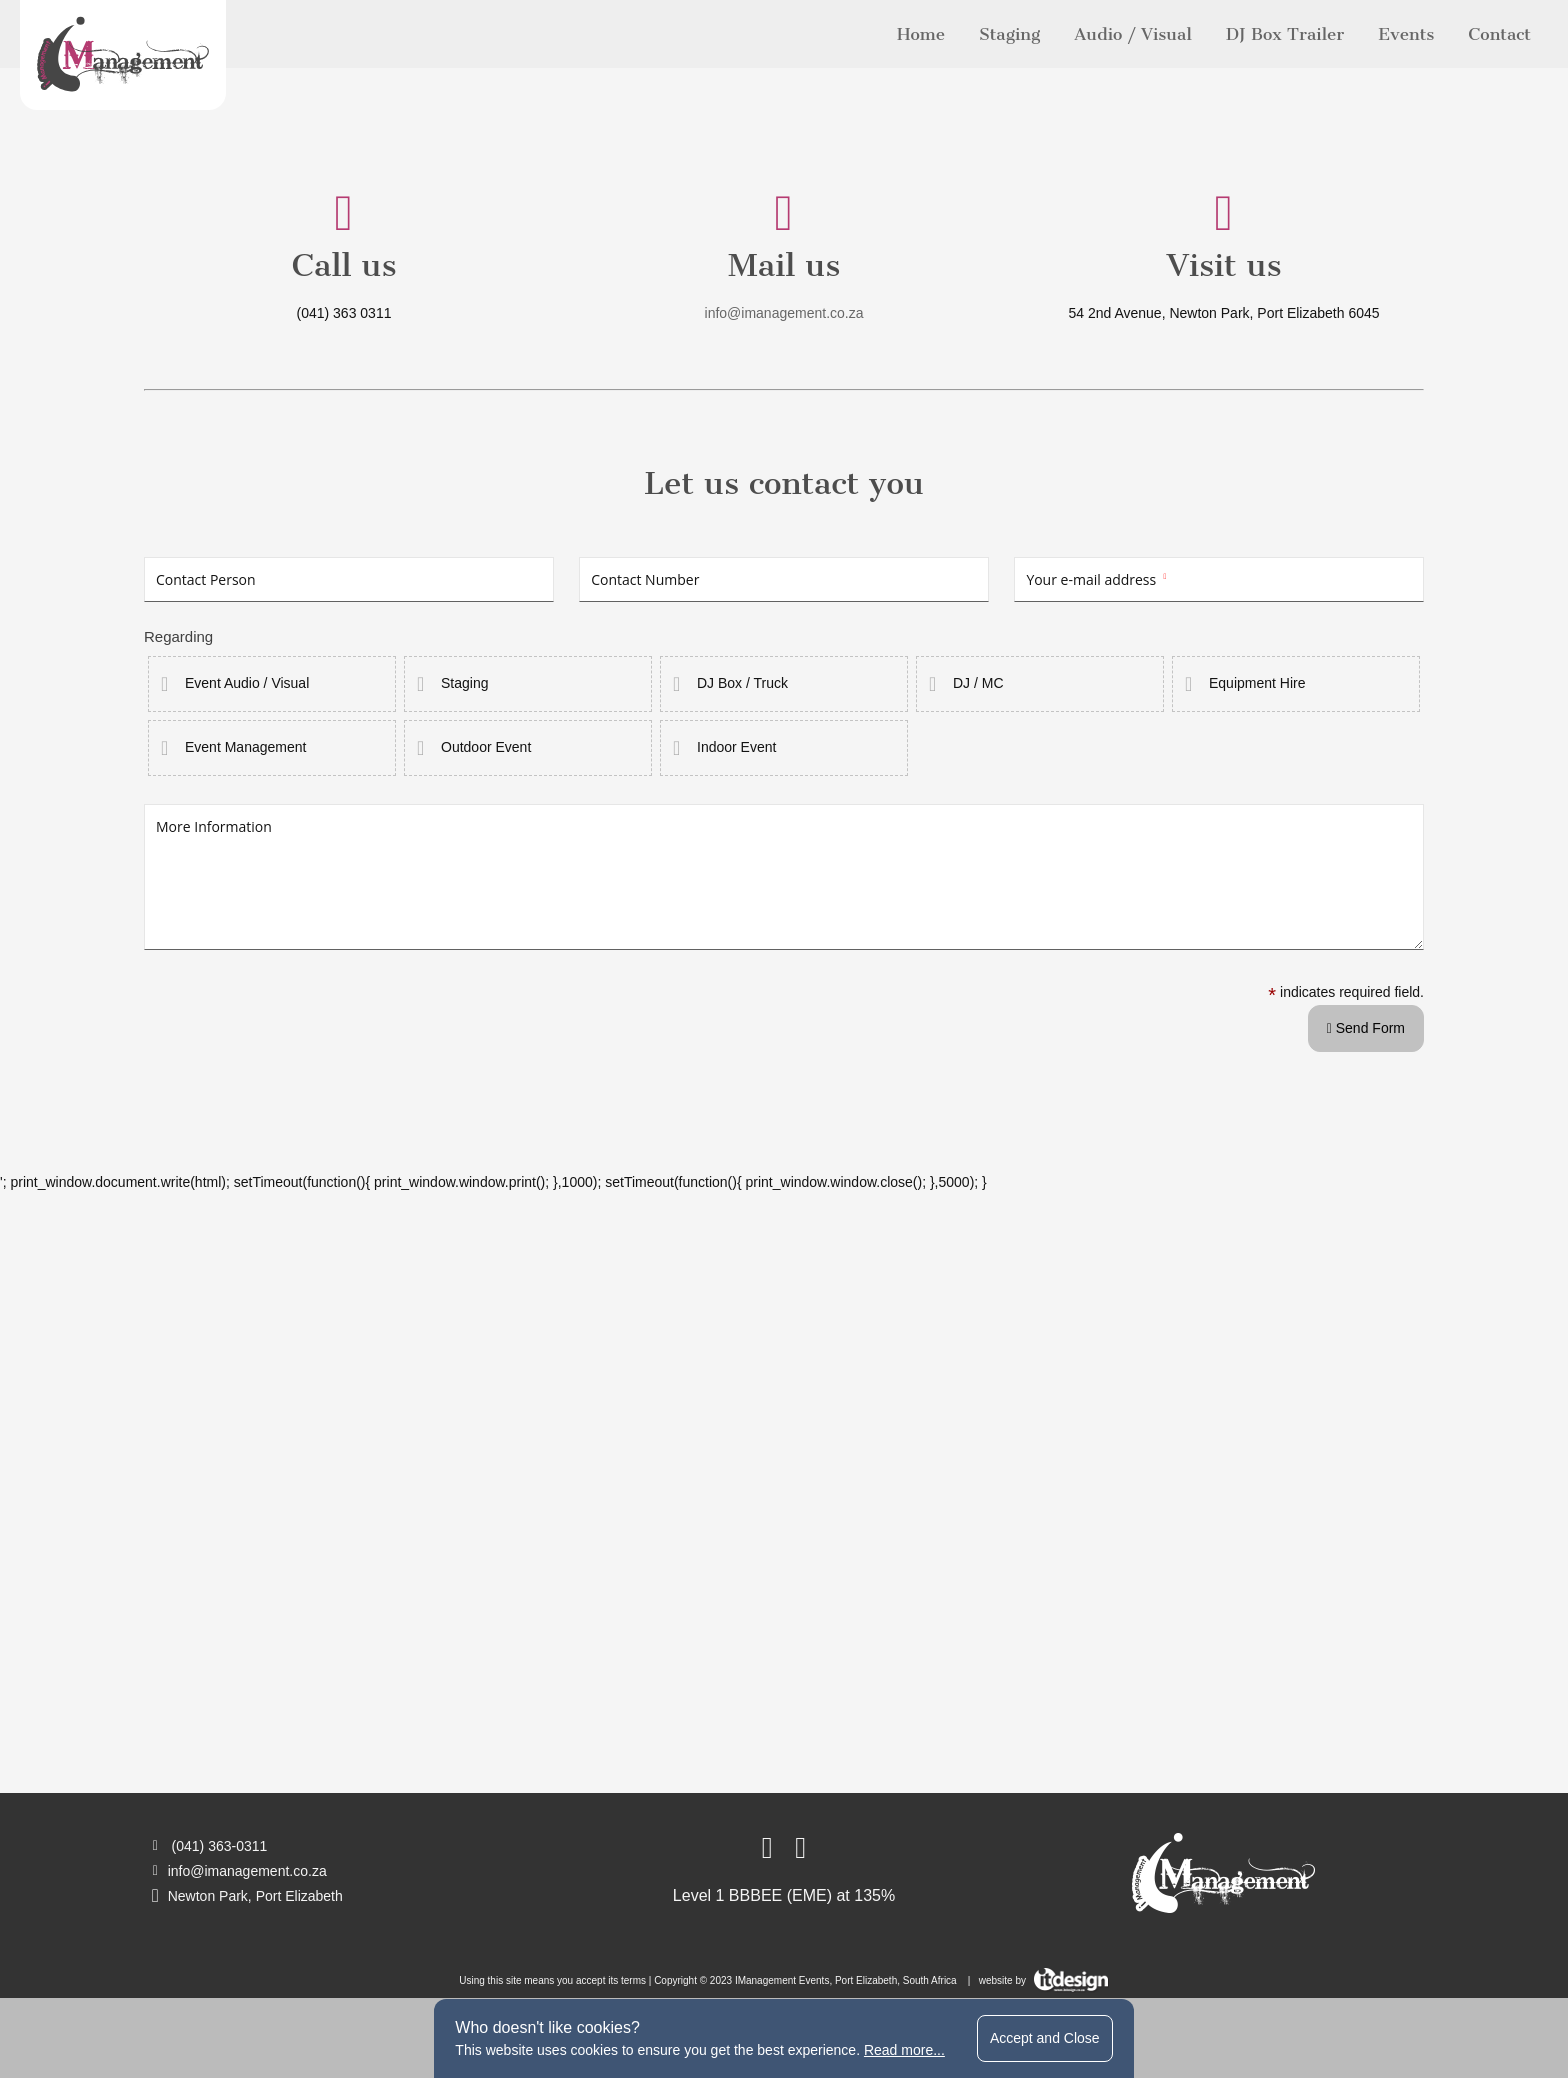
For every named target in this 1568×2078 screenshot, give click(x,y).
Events (1406, 34)
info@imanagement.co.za (784, 313)
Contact (1499, 34)
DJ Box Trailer (1285, 34)
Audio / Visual (1132, 34)
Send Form (1366, 1028)
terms (633, 1980)
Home (921, 34)
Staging (1009, 34)
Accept (1045, 2038)
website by (1044, 1980)
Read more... (904, 2050)
